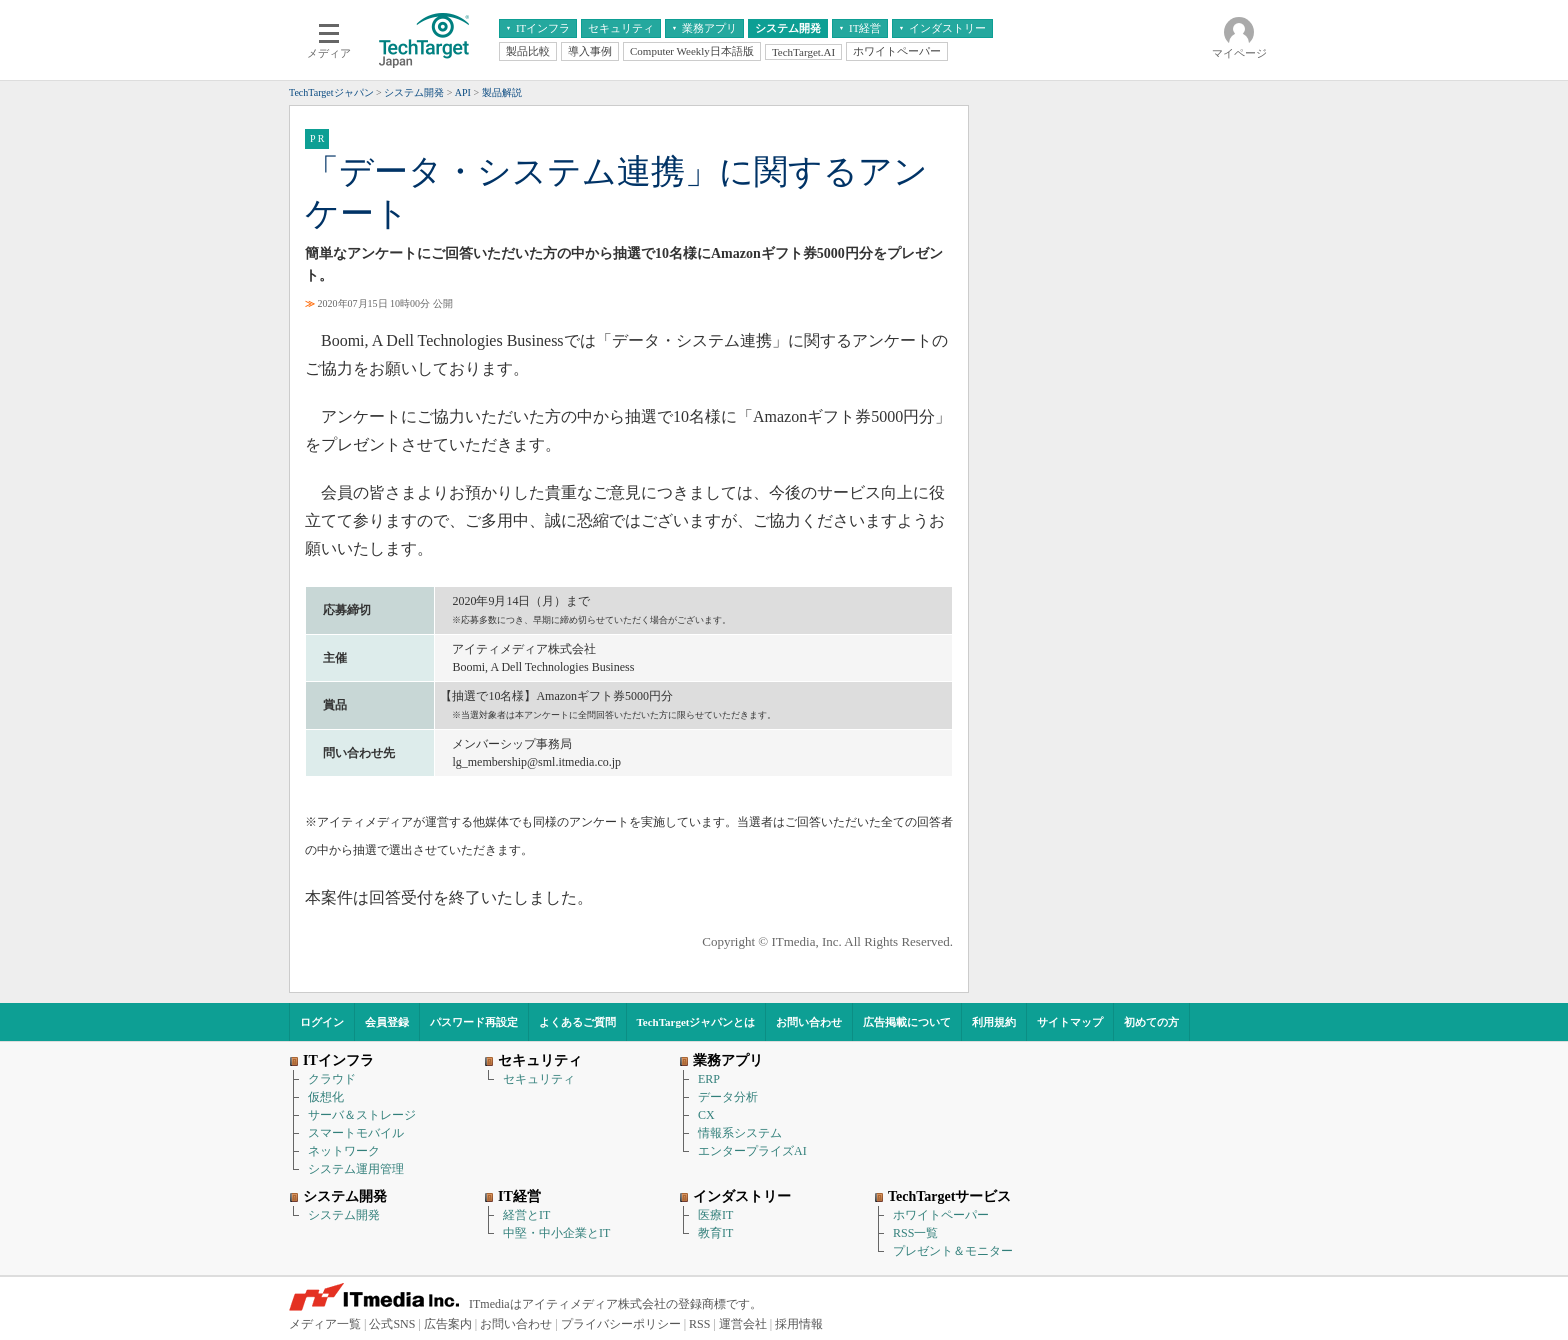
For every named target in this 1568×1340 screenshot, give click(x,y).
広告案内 (448, 1324)
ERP (709, 1079)
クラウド (332, 1079)
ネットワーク (344, 1151)
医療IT (715, 1215)
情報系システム (740, 1133)
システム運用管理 (356, 1169)
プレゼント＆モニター (953, 1251)
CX (706, 1115)
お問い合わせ (809, 1022)
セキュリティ (539, 1079)
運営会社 (743, 1324)
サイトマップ (1070, 1022)
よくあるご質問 (577, 1022)
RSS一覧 (915, 1233)
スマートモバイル (356, 1133)
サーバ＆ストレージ (362, 1115)
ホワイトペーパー (941, 1215)
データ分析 (728, 1097)
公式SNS (392, 1324)
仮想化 (326, 1097)
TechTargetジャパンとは (696, 1022)
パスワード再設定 (474, 1022)
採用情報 (799, 1324)
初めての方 (1151, 1022)
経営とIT (526, 1215)
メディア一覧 (325, 1324)
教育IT (715, 1233)
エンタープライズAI (752, 1151)
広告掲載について (907, 1022)
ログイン (322, 1022)
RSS (699, 1324)
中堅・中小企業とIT (556, 1233)
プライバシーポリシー (621, 1324)
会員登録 (387, 1022)
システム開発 (344, 1215)
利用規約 (994, 1022)
